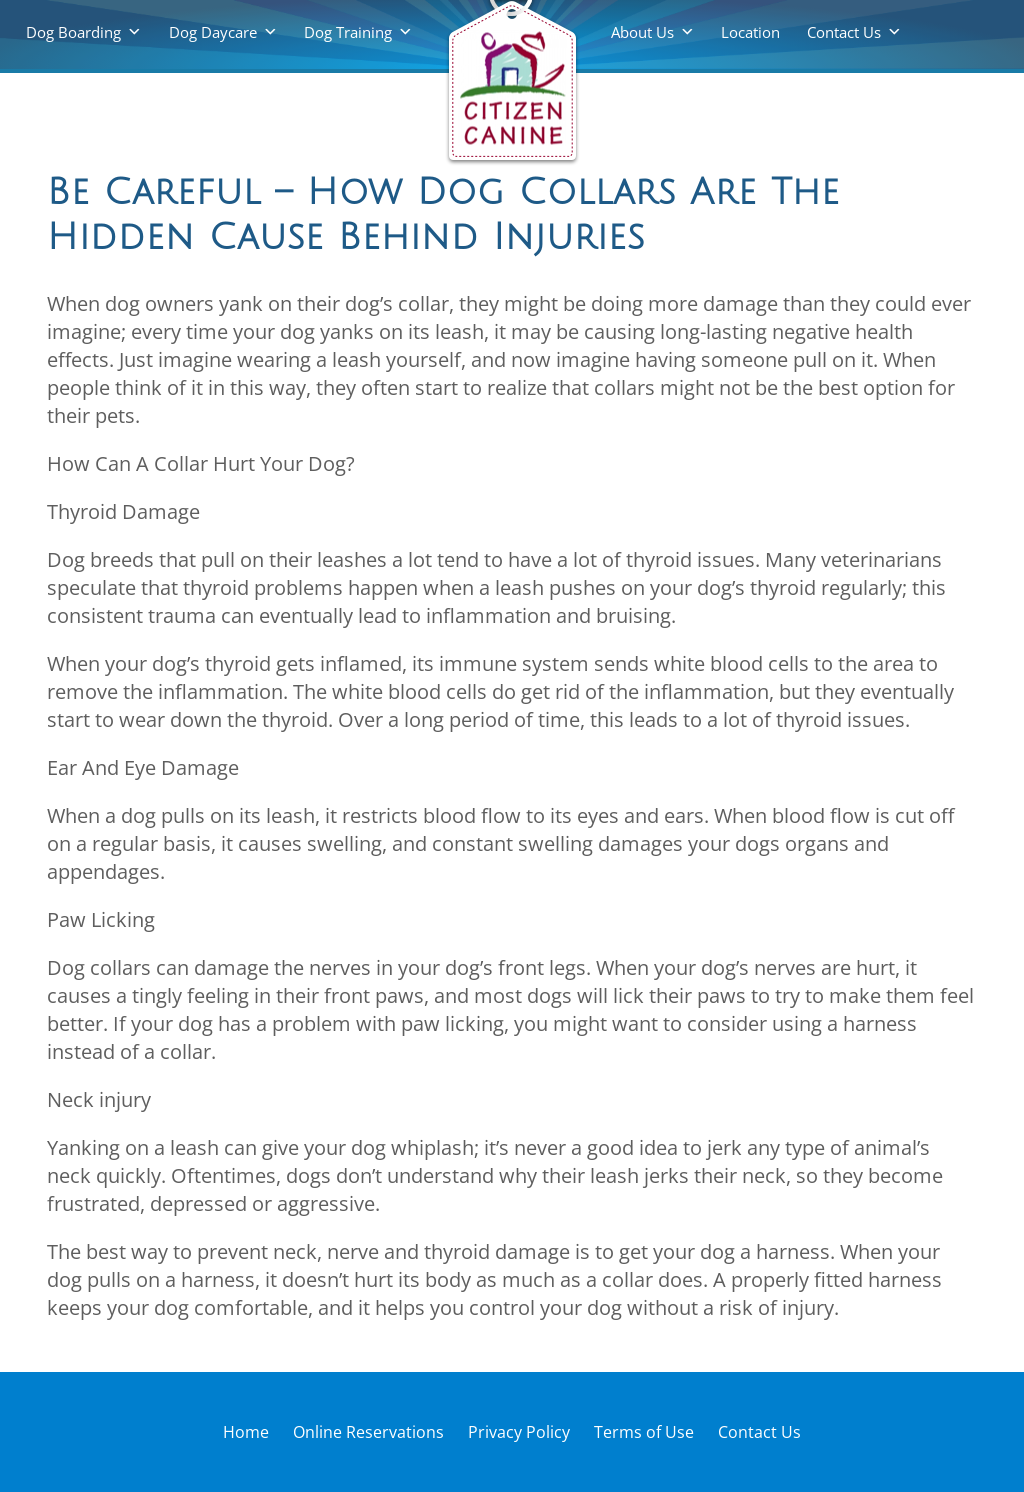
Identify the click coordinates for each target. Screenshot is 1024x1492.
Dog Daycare (213, 32)
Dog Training (348, 32)
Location (750, 32)
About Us (642, 32)
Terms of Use (644, 1432)
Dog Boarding (73, 32)
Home (246, 1432)
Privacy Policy (519, 1432)
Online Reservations (368, 1432)
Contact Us (844, 32)
